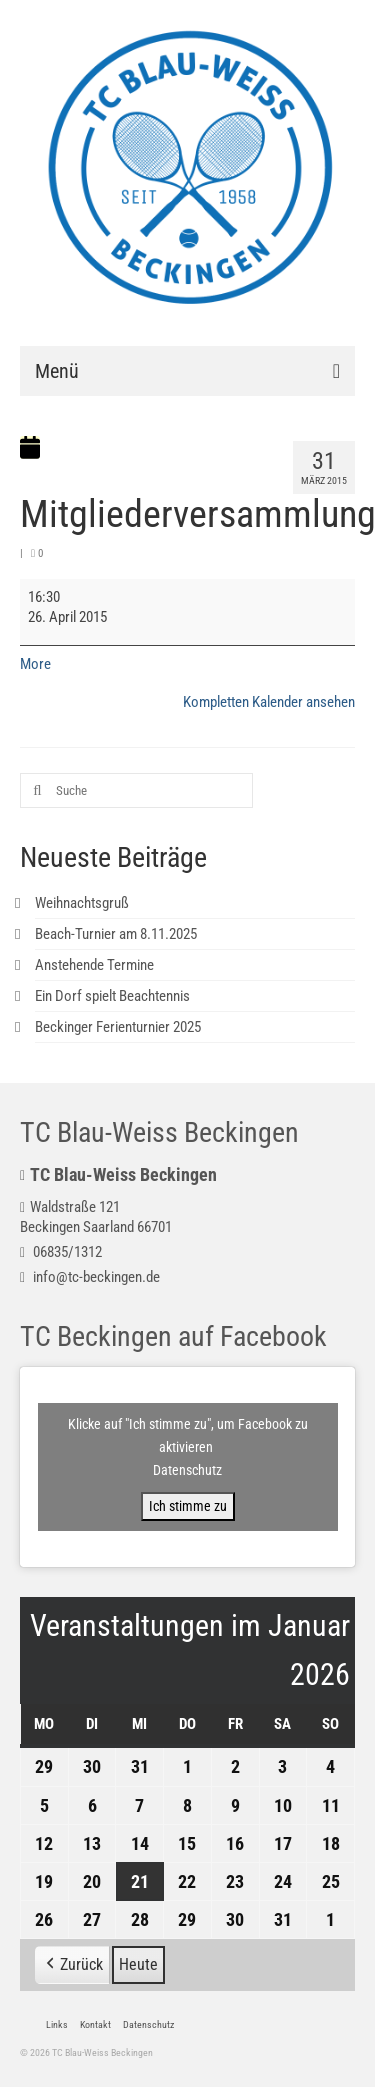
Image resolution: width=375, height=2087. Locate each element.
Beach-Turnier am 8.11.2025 (116, 934)
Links (57, 2024)
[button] (72, 1965)
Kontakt (95, 2024)
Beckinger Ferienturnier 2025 (118, 1027)
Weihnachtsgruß (82, 903)
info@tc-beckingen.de (90, 1277)
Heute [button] (138, 1964)
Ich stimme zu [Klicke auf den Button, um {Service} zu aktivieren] (188, 1506)
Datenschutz (187, 1470)
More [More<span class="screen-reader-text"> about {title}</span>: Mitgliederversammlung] (35, 664)
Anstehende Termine (94, 965)
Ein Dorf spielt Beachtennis (112, 996)
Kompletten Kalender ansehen (269, 702)
